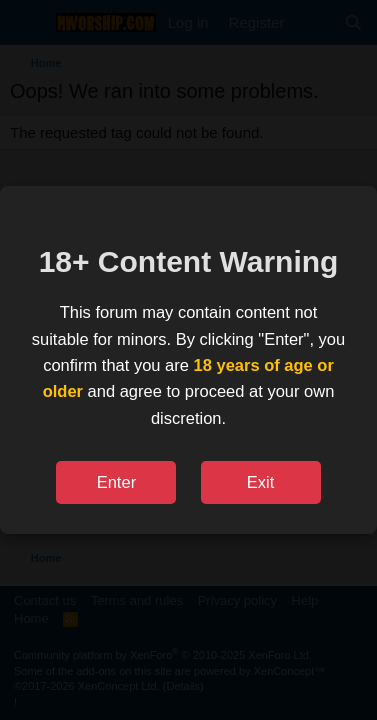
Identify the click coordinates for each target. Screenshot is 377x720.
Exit (261, 482)
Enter (116, 482)
